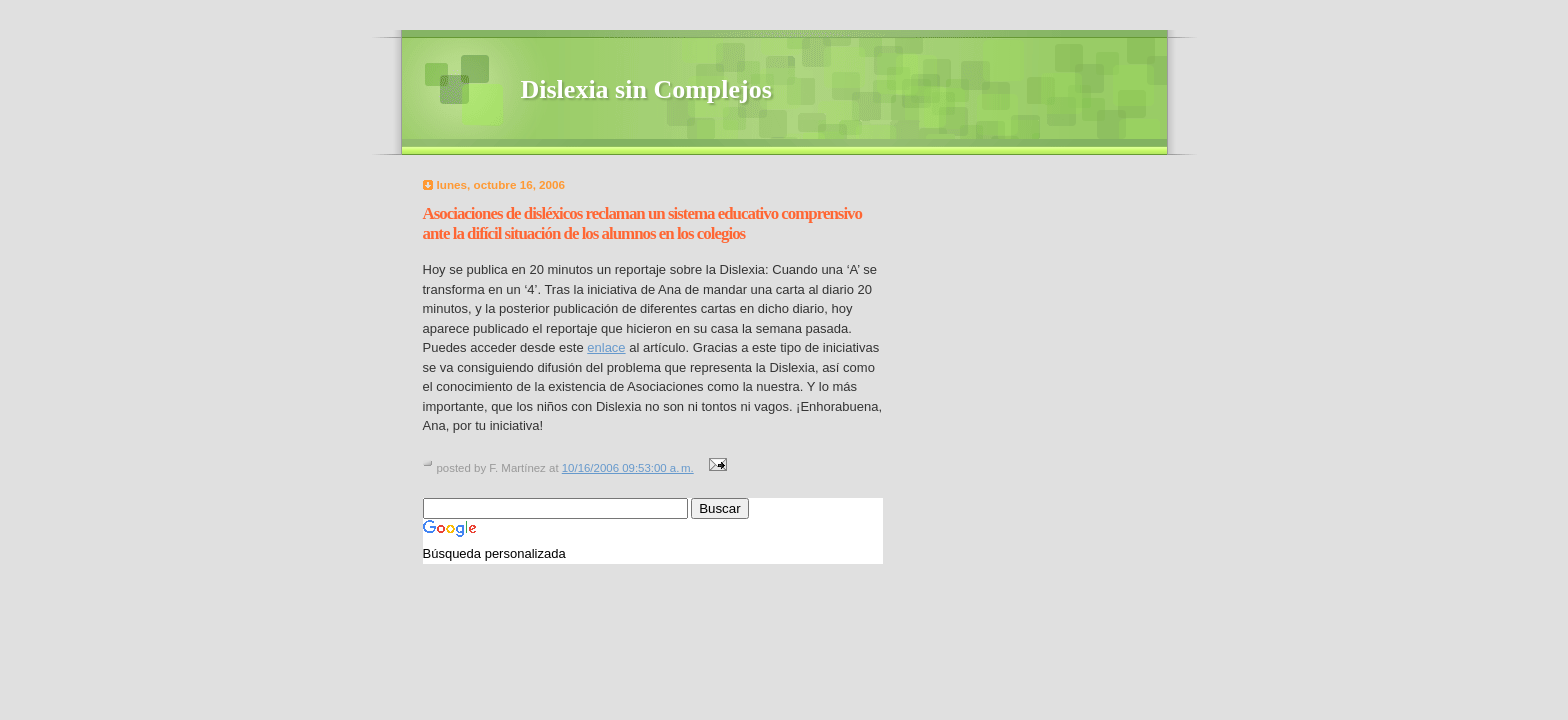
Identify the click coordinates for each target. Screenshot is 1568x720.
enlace (606, 347)
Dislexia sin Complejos (646, 89)
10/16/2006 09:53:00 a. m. (628, 468)
